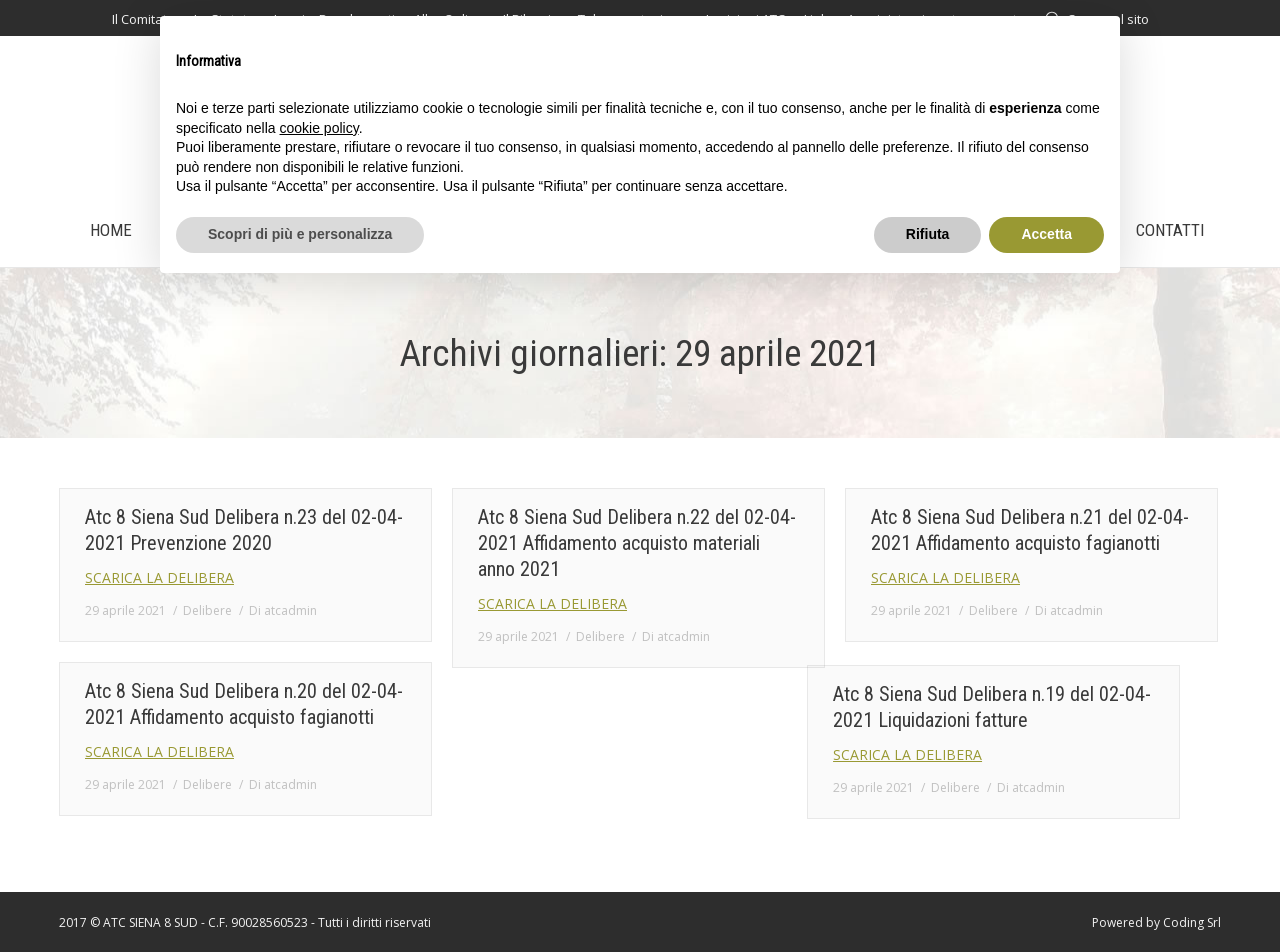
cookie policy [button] (319, 128)
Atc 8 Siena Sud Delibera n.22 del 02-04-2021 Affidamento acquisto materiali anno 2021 (637, 543)
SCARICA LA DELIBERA (159, 577)
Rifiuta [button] (928, 234)
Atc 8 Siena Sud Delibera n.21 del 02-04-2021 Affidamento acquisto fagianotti (1030, 530)
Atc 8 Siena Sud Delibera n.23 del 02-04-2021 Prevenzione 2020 (244, 530)
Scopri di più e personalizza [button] (300, 234)
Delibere (207, 610)
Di (283, 610)
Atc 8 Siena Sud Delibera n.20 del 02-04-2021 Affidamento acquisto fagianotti (244, 704)
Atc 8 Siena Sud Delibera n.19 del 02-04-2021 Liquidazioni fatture (761, 722)
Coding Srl (1192, 922)
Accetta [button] (1046, 234)
